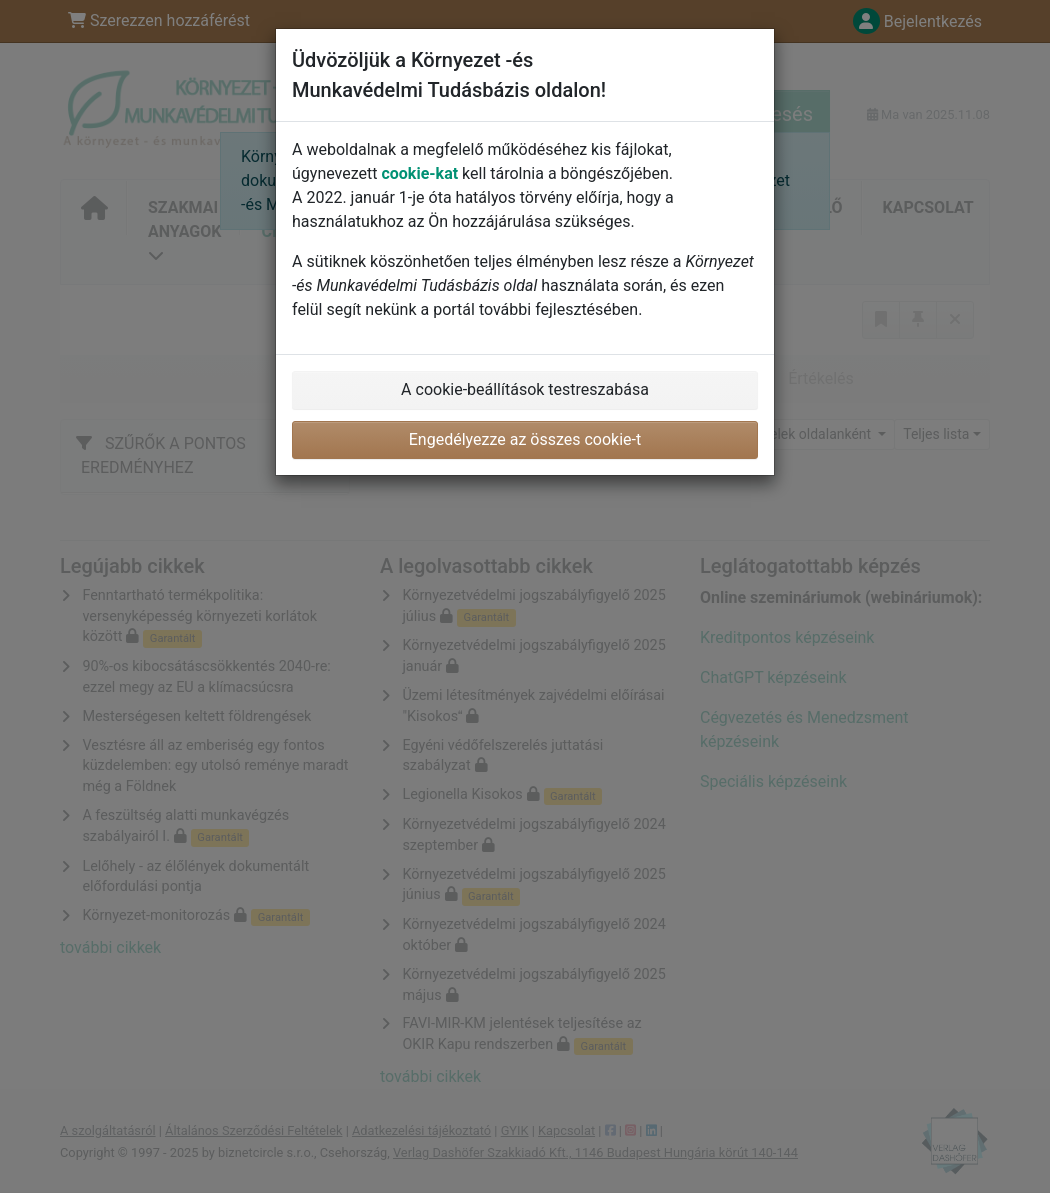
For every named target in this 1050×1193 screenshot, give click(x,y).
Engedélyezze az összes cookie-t (525, 439)
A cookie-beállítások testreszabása (525, 389)
